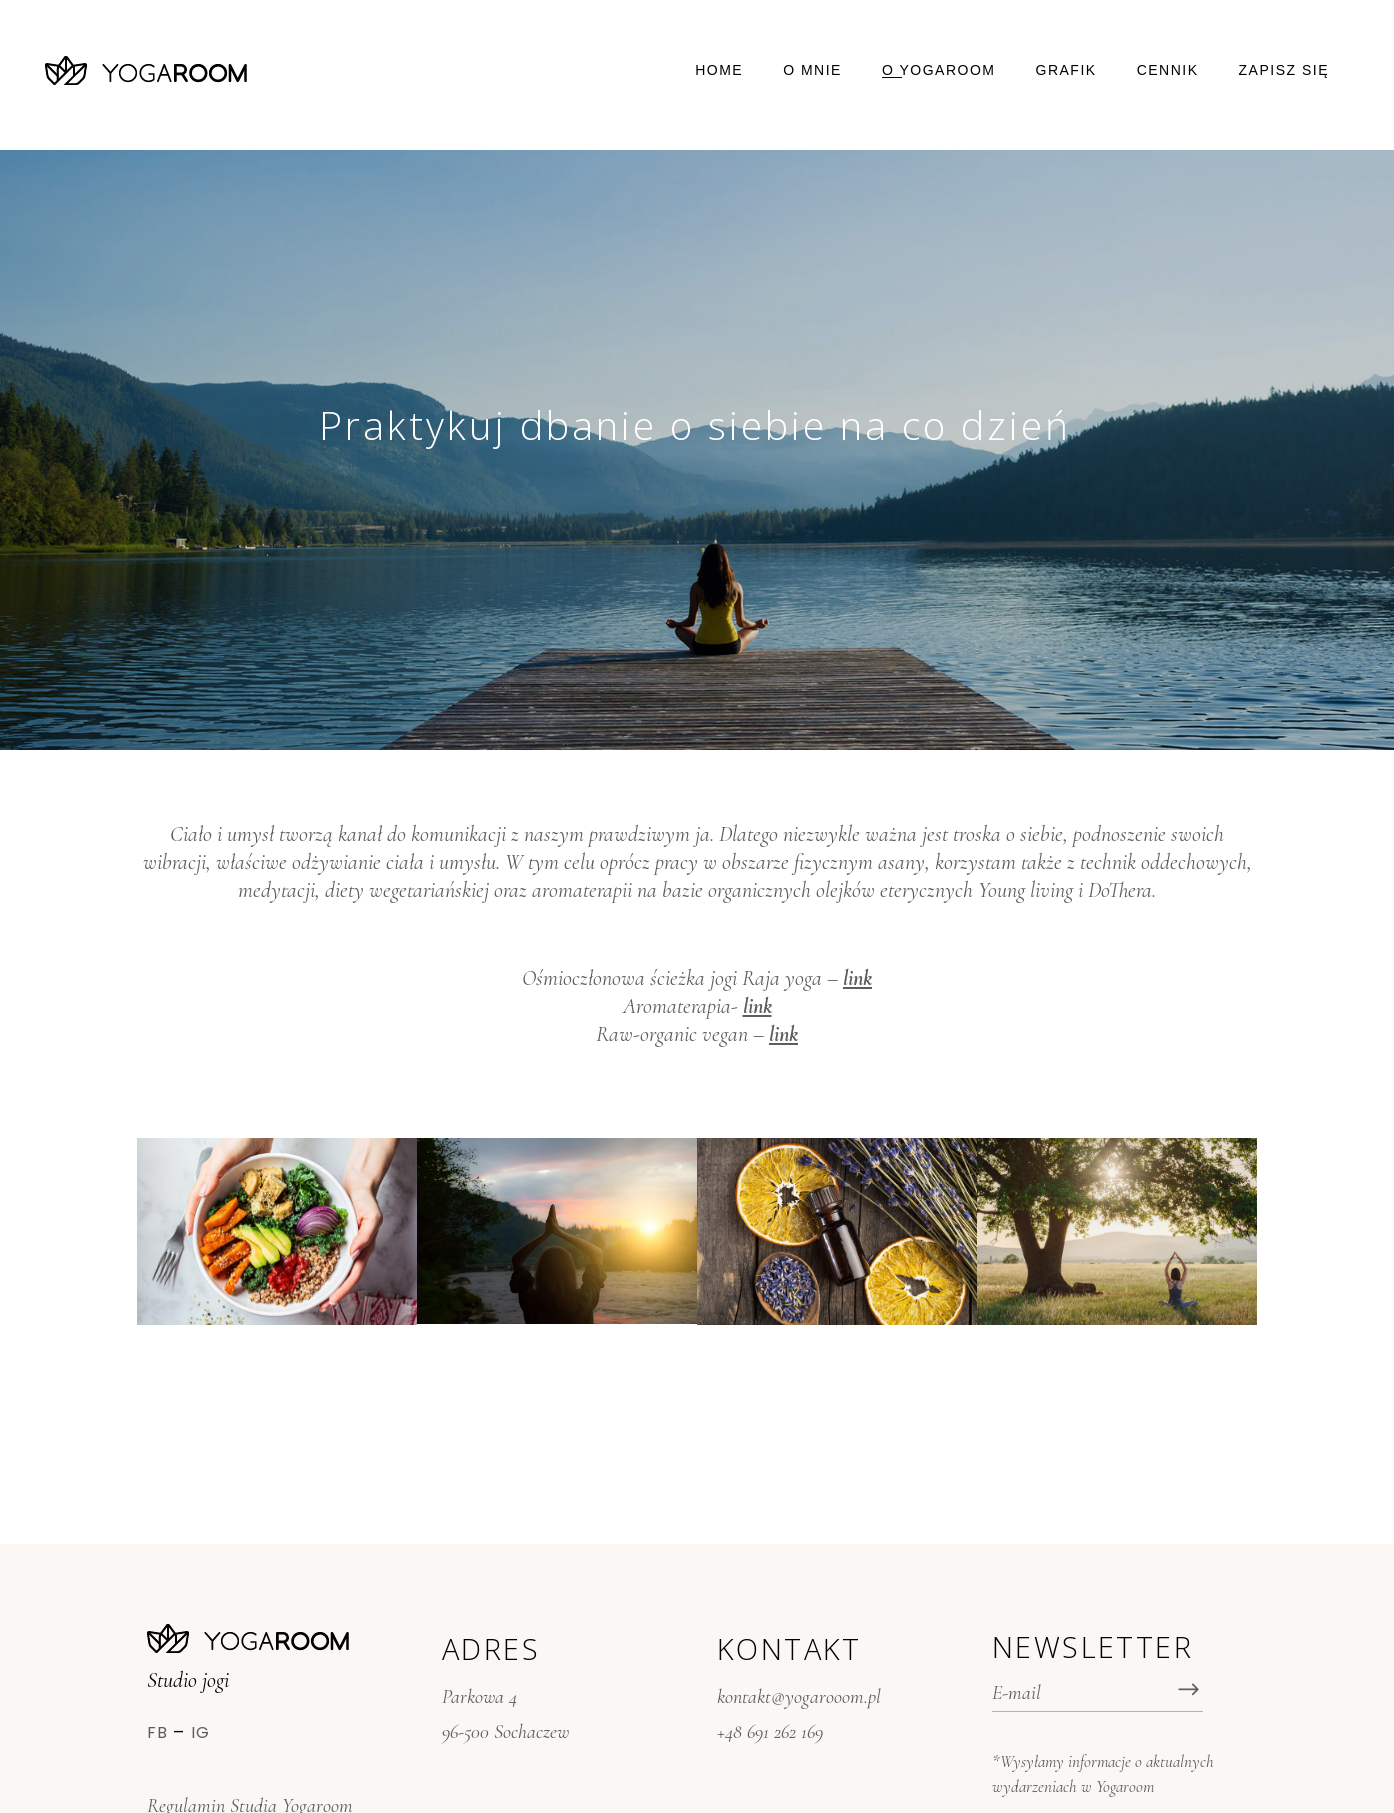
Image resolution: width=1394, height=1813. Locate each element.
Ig (200, 1732)
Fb (157, 1732)
